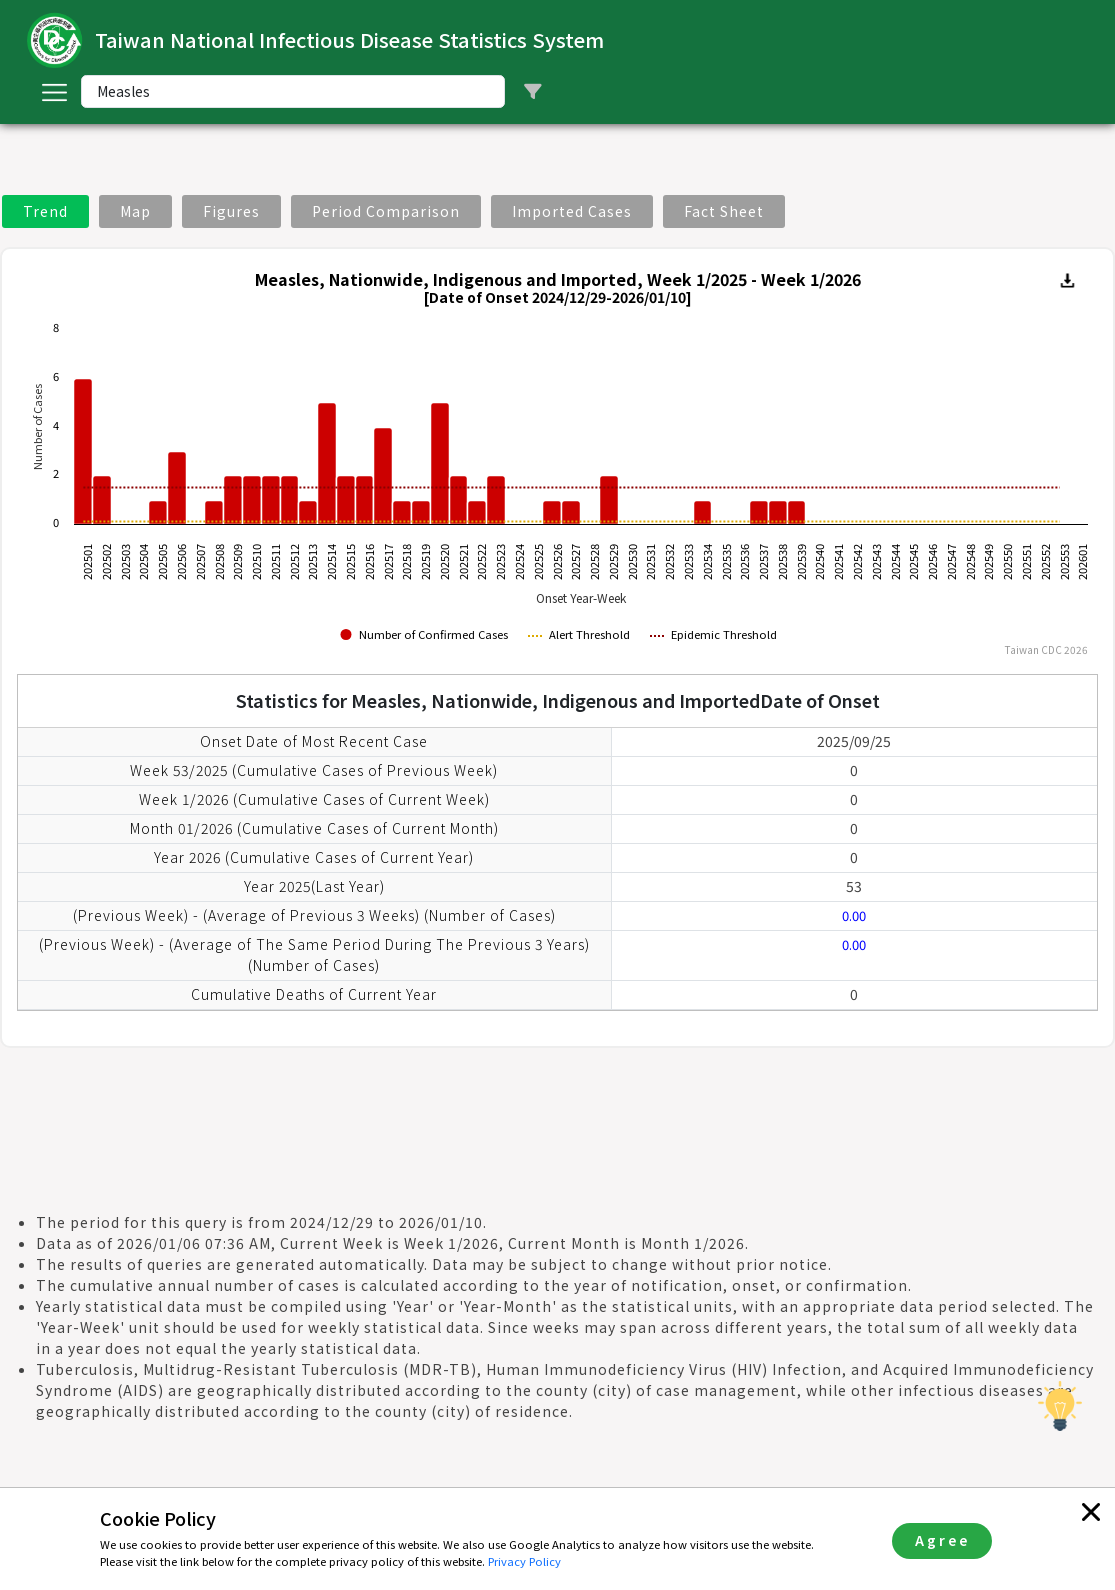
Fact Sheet (724, 211)
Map (135, 211)
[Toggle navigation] (54, 92)
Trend (45, 211)
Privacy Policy (524, 1561)
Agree (942, 1540)
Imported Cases (572, 211)
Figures (231, 211)
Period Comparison (386, 211)
